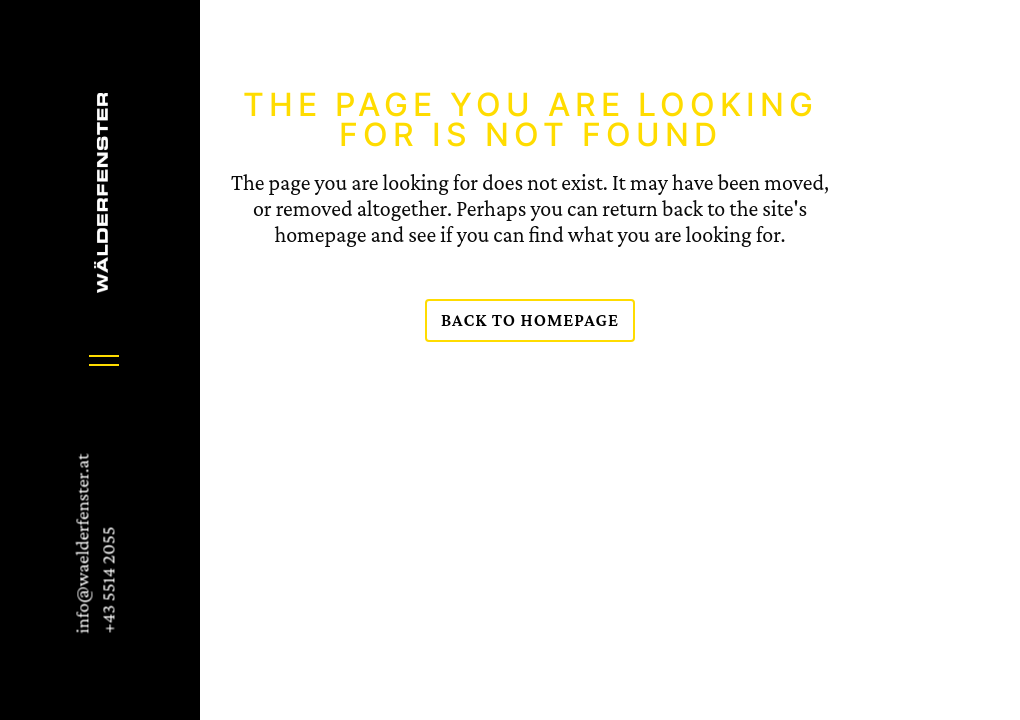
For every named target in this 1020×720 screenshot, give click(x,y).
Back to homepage (530, 320)
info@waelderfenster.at (81, 544)
